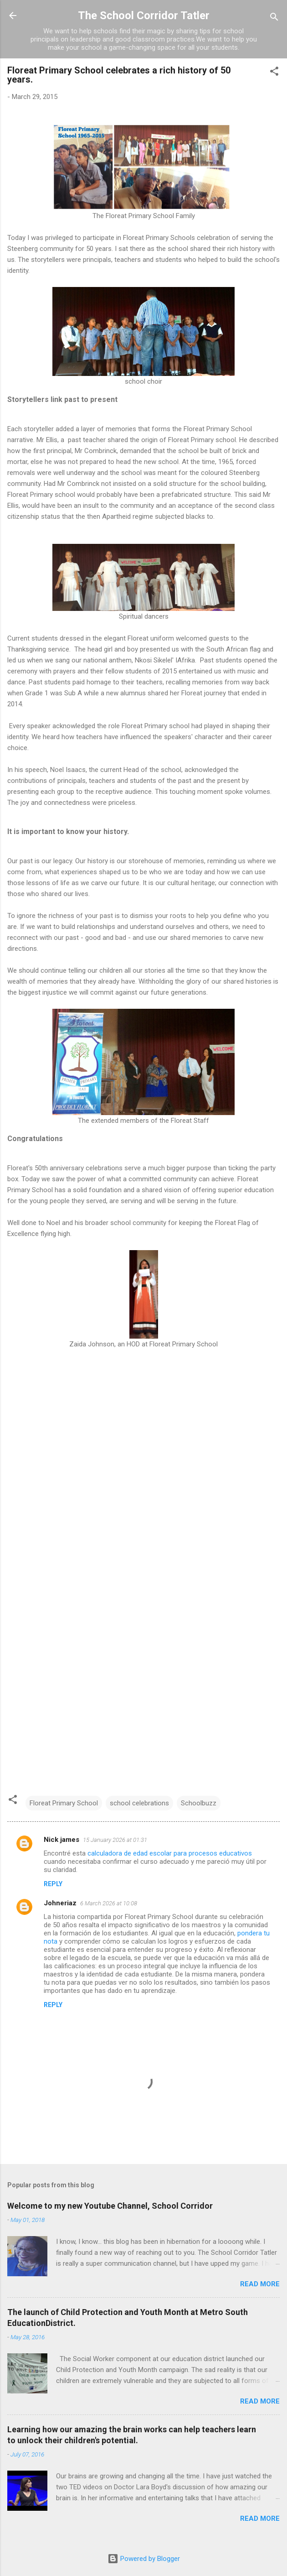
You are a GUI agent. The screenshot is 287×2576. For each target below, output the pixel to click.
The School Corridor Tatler (144, 15)
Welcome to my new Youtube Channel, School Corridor (110, 2206)
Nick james (61, 1840)
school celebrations (139, 1803)
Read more (260, 2284)
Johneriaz (60, 1903)
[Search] (274, 18)
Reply (53, 1884)
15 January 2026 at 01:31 (115, 1839)
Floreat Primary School (64, 1803)
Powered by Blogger (144, 2559)
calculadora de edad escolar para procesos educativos (169, 1853)
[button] (274, 73)
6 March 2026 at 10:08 (108, 1903)
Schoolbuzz (198, 1803)
